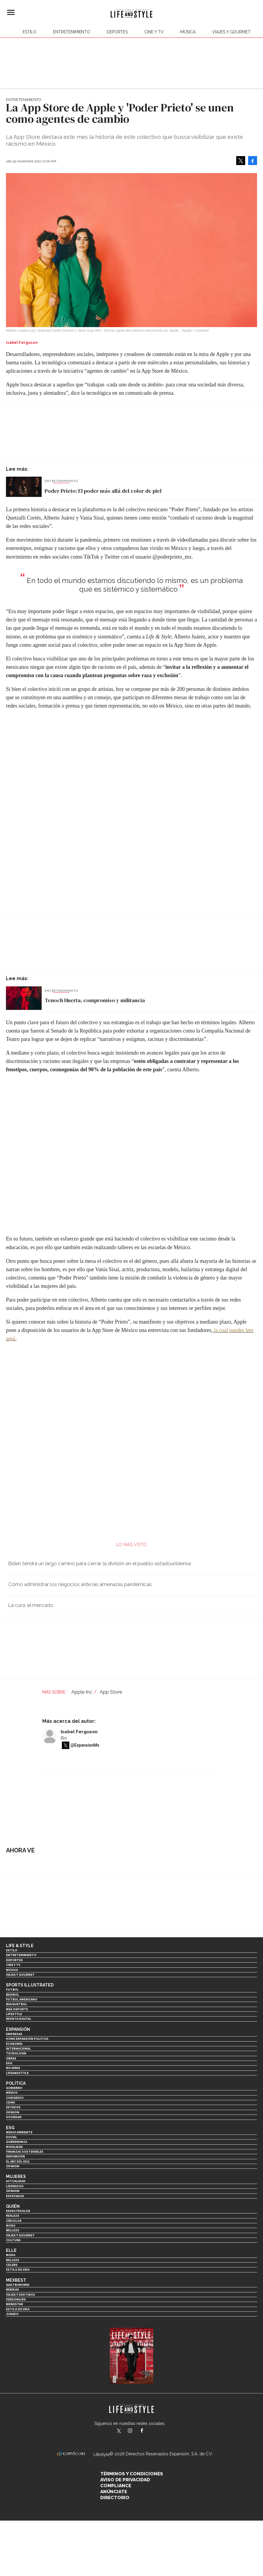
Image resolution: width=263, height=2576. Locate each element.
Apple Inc (81, 1692)
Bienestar (14, 2304)
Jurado (12, 2314)
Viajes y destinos (20, 2294)
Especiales (15, 2196)
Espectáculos (18, 2211)
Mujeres (13, 2068)
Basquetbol (16, 2004)
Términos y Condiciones (131, 2473)
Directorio (114, 2497)
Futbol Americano (21, 1999)
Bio (64, 1738)
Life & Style (20, 1945)
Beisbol (12, 1994)
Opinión (12, 2112)
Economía (14, 2043)
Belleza (12, 2230)
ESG (9, 2063)
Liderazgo (15, 2186)
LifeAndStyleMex (147, 2431)
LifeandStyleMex (119, 2431)
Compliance (115, 2485)
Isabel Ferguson (79, 1731)
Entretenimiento (71, 31)
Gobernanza (16, 2141)
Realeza (12, 2215)
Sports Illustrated (30, 1985)
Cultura (13, 2240)
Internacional (18, 2048)
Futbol (12, 1989)
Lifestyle (14, 2014)
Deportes (117, 31)
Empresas (14, 2034)
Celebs (12, 2264)
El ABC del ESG (17, 2161)
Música (187, 31)
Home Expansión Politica (27, 2038)
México (12, 2092)
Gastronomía (17, 2284)
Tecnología (16, 2053)
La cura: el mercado (30, 1605)
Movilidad (14, 2147)
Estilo (29, 31)
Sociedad (14, 2117)
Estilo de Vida (17, 2309)
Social (11, 2137)
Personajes (16, 2299)
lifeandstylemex (135, 2431)
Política (16, 2083)
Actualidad (16, 2181)
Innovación (15, 2156)
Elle (11, 2250)
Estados (13, 2107)
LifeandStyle (17, 2073)
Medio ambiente (19, 2132)
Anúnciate (113, 2491)
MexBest (16, 2280)
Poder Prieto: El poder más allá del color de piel (103, 491)
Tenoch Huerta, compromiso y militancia (95, 1000)
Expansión (18, 2029)
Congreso (15, 2097)
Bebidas (12, 2289)
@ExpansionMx (85, 1745)
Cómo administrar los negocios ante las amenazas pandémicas (80, 1584)
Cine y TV (154, 31)
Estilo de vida (17, 2269)
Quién (13, 2206)
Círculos (14, 2220)
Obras (11, 2058)
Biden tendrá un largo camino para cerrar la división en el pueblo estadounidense (99, 1563)
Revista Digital (18, 2018)
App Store (111, 1692)
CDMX (10, 2102)
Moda (10, 2225)
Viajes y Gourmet (231, 31)
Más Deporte (17, 2009)
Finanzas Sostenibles (24, 2151)
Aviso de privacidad (125, 2479)
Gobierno (14, 2088)
